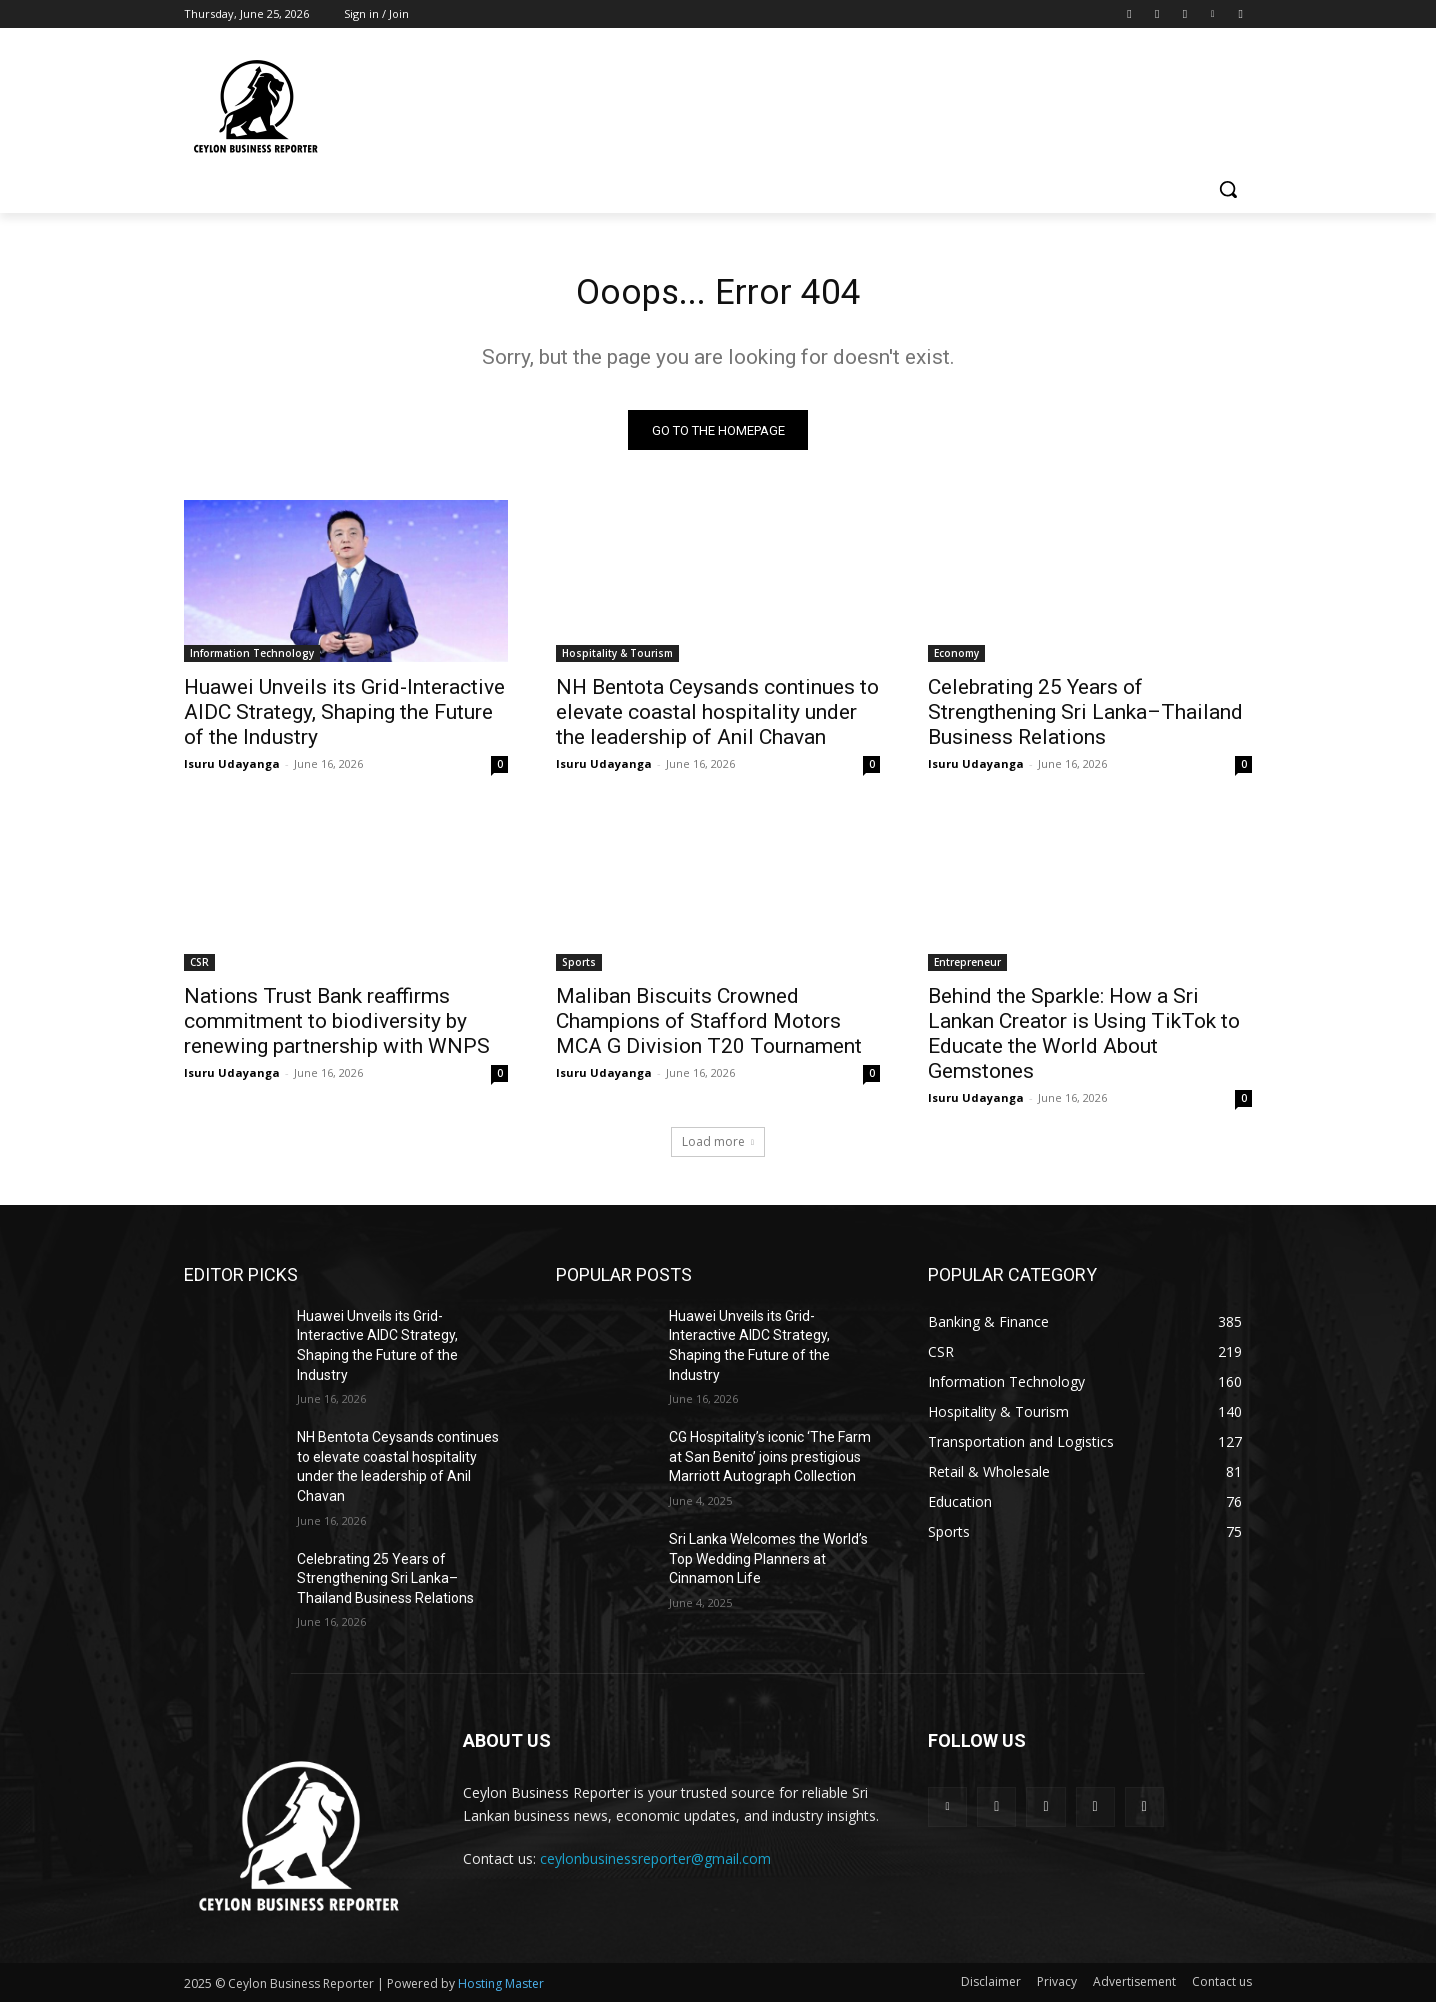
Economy (956, 660)
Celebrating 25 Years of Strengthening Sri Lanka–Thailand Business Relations (1085, 719)
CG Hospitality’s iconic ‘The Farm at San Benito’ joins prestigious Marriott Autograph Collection (770, 1463)
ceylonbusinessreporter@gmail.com (655, 1865)
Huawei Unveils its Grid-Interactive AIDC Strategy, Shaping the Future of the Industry (344, 719)
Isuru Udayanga (232, 770)
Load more (718, 1148)
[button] (1228, 189)
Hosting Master (501, 1991)
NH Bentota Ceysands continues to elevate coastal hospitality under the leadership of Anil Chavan (717, 719)
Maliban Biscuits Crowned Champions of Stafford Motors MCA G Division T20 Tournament (709, 1028)
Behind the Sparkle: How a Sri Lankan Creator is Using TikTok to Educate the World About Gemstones (1084, 1040)
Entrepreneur (967, 969)
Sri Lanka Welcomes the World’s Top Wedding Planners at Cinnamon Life (768, 1565)
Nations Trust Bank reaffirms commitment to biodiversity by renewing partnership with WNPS (337, 1028)
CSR (199, 969)
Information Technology (252, 660)
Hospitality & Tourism (617, 660)
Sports (579, 969)
